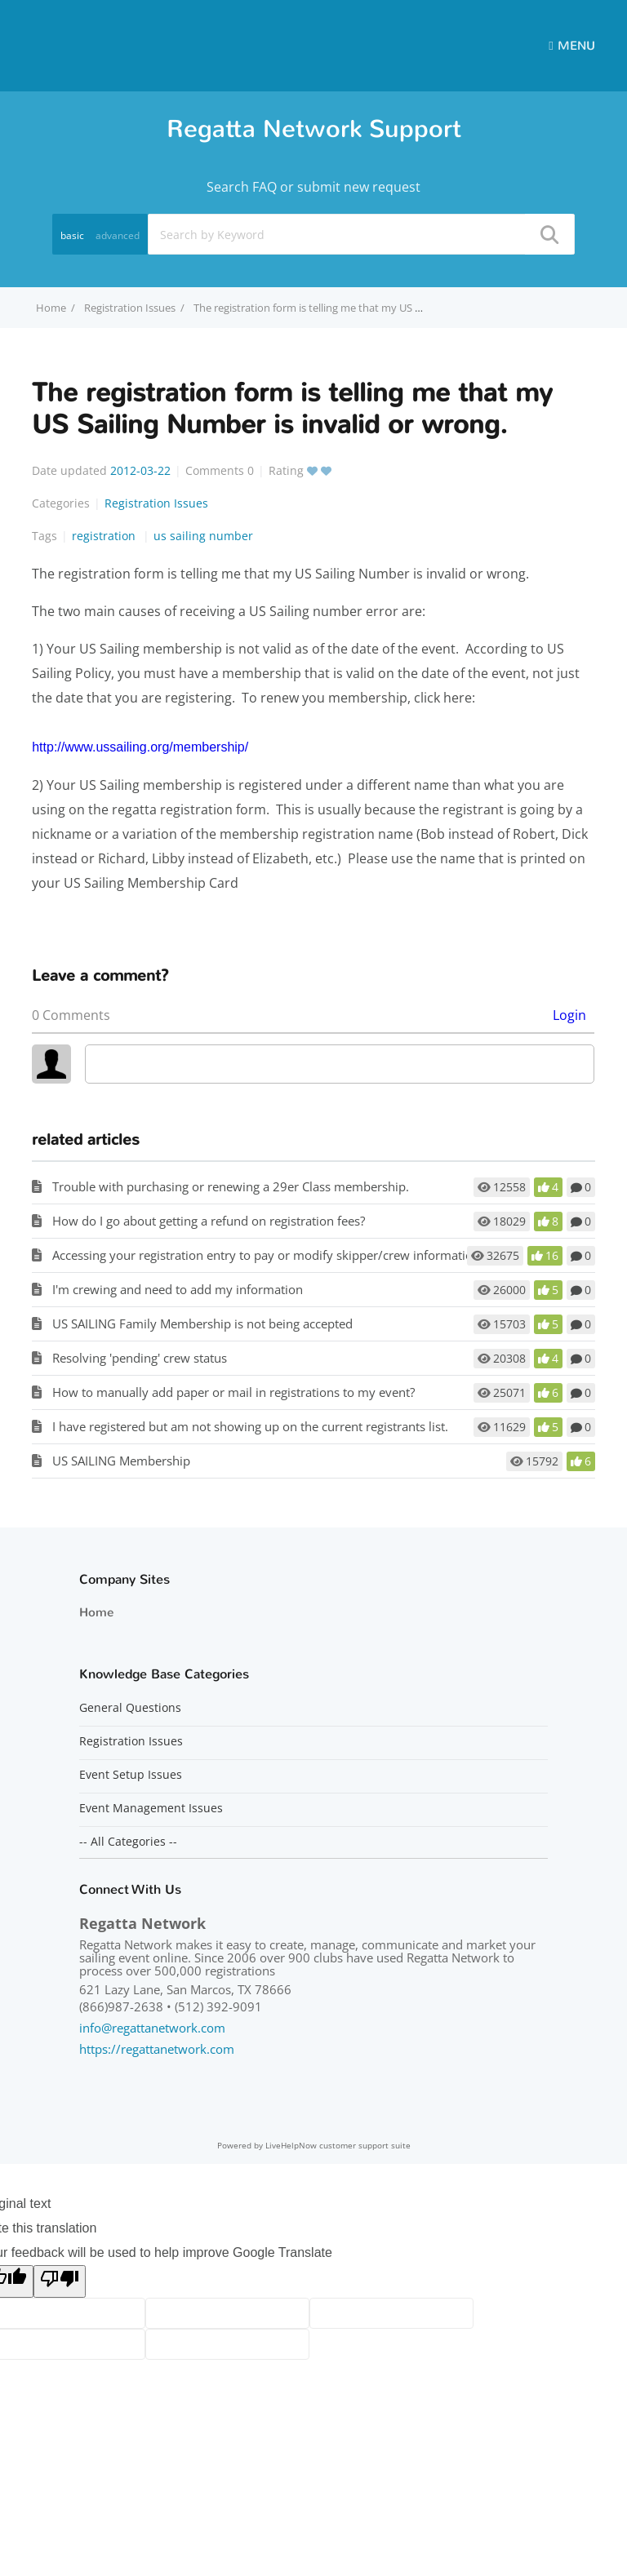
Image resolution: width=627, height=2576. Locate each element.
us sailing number (203, 535)
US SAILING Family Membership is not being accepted (202, 1323)
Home (96, 1612)
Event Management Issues (151, 1808)
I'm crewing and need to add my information (177, 1289)
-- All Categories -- (128, 1841)
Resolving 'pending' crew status (139, 1358)
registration (105, 535)
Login (569, 1015)
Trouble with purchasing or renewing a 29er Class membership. (230, 1186)
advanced (118, 235)
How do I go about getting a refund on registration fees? (208, 1221)
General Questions (130, 1707)
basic (72, 235)
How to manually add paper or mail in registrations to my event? (233, 1392)
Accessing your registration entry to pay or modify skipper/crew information (266, 1255)
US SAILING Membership (121, 1460)
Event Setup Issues (130, 1774)
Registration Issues (130, 307)
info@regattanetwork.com (152, 2028)
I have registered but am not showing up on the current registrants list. (250, 1426)
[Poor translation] (59, 2281)
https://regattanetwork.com (156, 2049)
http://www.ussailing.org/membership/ (140, 747)
